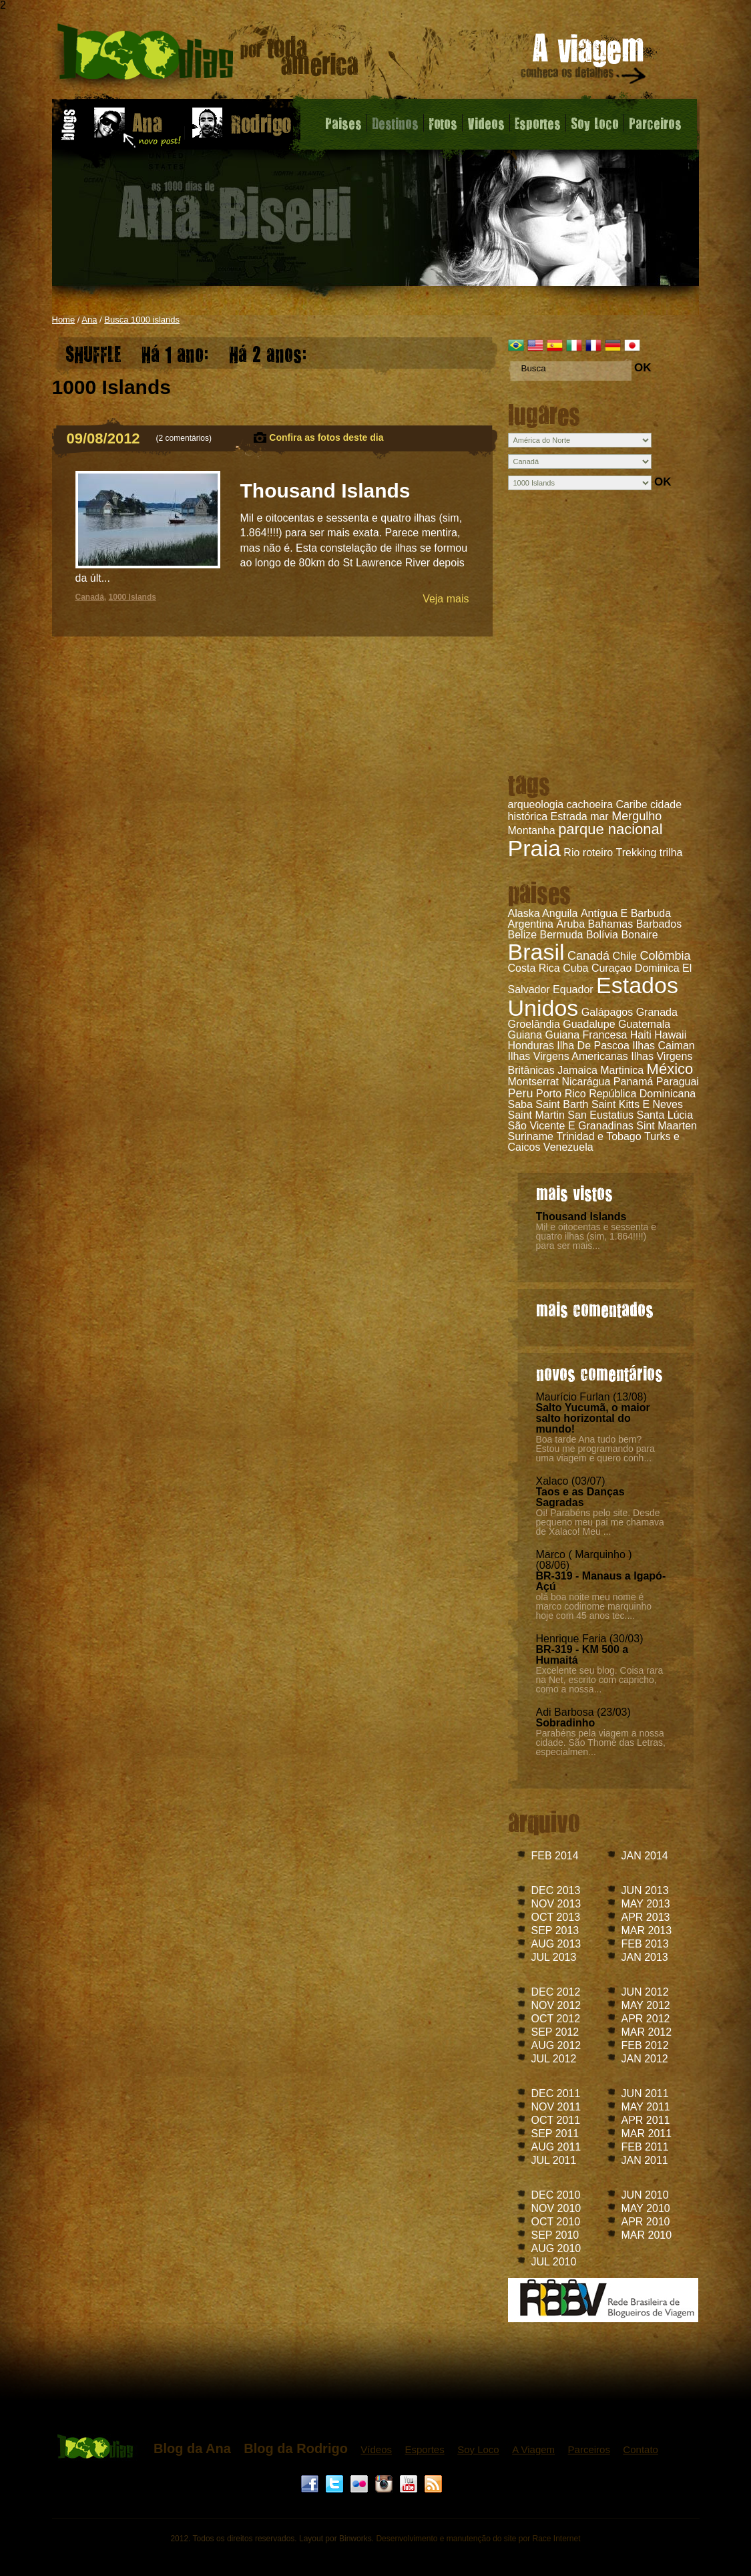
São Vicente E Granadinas (571, 1125)
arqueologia (536, 804)
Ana (89, 320)
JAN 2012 (644, 2058)
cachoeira (590, 804)
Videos (486, 123)
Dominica (657, 968)
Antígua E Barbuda (626, 913)
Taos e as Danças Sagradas (580, 1497)
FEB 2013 (645, 1944)
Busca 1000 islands (142, 320)
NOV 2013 (556, 1903)
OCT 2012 (556, 2018)
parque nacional (610, 829)
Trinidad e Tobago (598, 1136)
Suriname (530, 1136)
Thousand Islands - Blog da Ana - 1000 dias (208, 56)
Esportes (538, 123)
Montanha (531, 830)
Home (63, 320)
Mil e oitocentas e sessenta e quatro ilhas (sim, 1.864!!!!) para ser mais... (596, 1236)
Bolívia (602, 934)
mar (599, 816)
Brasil (536, 951)
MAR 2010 (646, 2235)
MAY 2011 (645, 2106)
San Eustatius (600, 1115)
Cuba (575, 968)
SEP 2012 (555, 2032)
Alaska (524, 913)
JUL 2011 (554, 2160)
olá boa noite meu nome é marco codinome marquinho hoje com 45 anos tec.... (594, 1606)
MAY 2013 (645, 1903)
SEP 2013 (555, 1930)
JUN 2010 (645, 2195)
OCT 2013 (556, 1917)
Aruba (570, 924)
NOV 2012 (556, 2005)
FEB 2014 (555, 1855)
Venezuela (568, 1147)
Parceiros (655, 123)
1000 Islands (132, 597)
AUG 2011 (556, 2147)
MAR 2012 (646, 2032)
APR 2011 (645, 2120)
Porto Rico (561, 1093)
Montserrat (533, 1081)
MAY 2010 (645, 2208)
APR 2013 (645, 1917)
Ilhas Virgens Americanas (568, 1056)
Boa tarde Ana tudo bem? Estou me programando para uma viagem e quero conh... (595, 1448)
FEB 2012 (645, 2045)
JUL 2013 (554, 1957)
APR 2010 (645, 2221)
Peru (520, 1093)
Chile (625, 956)
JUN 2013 (645, 1890)
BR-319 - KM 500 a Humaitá (582, 1655)
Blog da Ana (192, 2448)
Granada (657, 1012)
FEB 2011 (645, 2147)
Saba (520, 1104)
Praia (534, 848)
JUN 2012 (645, 1992)
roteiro (598, 852)
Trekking (636, 852)
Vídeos (376, 2449)
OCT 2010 (556, 2221)
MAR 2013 (646, 1930)
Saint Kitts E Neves (637, 1104)
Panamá (633, 1081)
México (670, 1069)
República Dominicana (642, 1093)
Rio (571, 852)
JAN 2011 (644, 2160)
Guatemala (644, 1024)
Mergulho (636, 816)
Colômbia (665, 955)
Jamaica (577, 1070)
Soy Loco (595, 123)
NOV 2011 (556, 2106)
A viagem (584, 61)
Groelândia (534, 1024)
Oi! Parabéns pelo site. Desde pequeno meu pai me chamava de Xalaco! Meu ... (600, 1522)
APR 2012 (645, 2018)
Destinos (395, 123)
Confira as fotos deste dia (326, 437)
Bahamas (611, 924)
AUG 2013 (556, 1944)
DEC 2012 (556, 1992)
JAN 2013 (644, 1957)
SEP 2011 (555, 2133)
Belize (522, 934)
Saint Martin (536, 1115)
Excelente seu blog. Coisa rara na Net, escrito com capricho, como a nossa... (600, 1679)
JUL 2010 (554, 2261)
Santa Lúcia (665, 1115)
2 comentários (184, 438)
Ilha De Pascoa (593, 1045)
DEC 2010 (556, 2195)
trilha (671, 852)
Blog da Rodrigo (296, 2448)
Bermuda (561, 934)
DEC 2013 (556, 1890)
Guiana (525, 1035)
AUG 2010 (556, 2248)
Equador (573, 989)
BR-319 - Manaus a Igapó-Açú (601, 1581)
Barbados (659, 924)
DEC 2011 (556, 2093)
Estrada (569, 816)
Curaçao (611, 968)
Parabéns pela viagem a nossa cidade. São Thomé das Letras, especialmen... (601, 1742)
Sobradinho (565, 1722)
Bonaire (639, 934)
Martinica (622, 1070)
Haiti (641, 1035)
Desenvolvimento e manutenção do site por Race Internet (478, 2538)
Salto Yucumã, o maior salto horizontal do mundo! (593, 1418)
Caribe (631, 804)
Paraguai (677, 1081)
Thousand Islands (581, 1216)
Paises (343, 123)
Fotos (443, 123)
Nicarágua (585, 1081)
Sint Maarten (666, 1125)
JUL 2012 (554, 2058)
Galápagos (607, 1012)
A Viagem (533, 2449)
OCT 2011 (556, 2120)
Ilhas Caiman (663, 1045)
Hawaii (670, 1035)
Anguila (559, 913)
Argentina (531, 924)
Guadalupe (589, 1024)
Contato (640, 2449)
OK (643, 367)
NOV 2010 (556, 2208)
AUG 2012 (556, 2045)
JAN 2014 (644, 1855)
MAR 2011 (646, 2133)
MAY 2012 (645, 2005)
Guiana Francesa (586, 1035)
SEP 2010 (555, 2235)
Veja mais (446, 598)
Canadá (588, 955)
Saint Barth (561, 1104)
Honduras (531, 1045)
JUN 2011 (645, 2093)
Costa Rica (534, 968)
